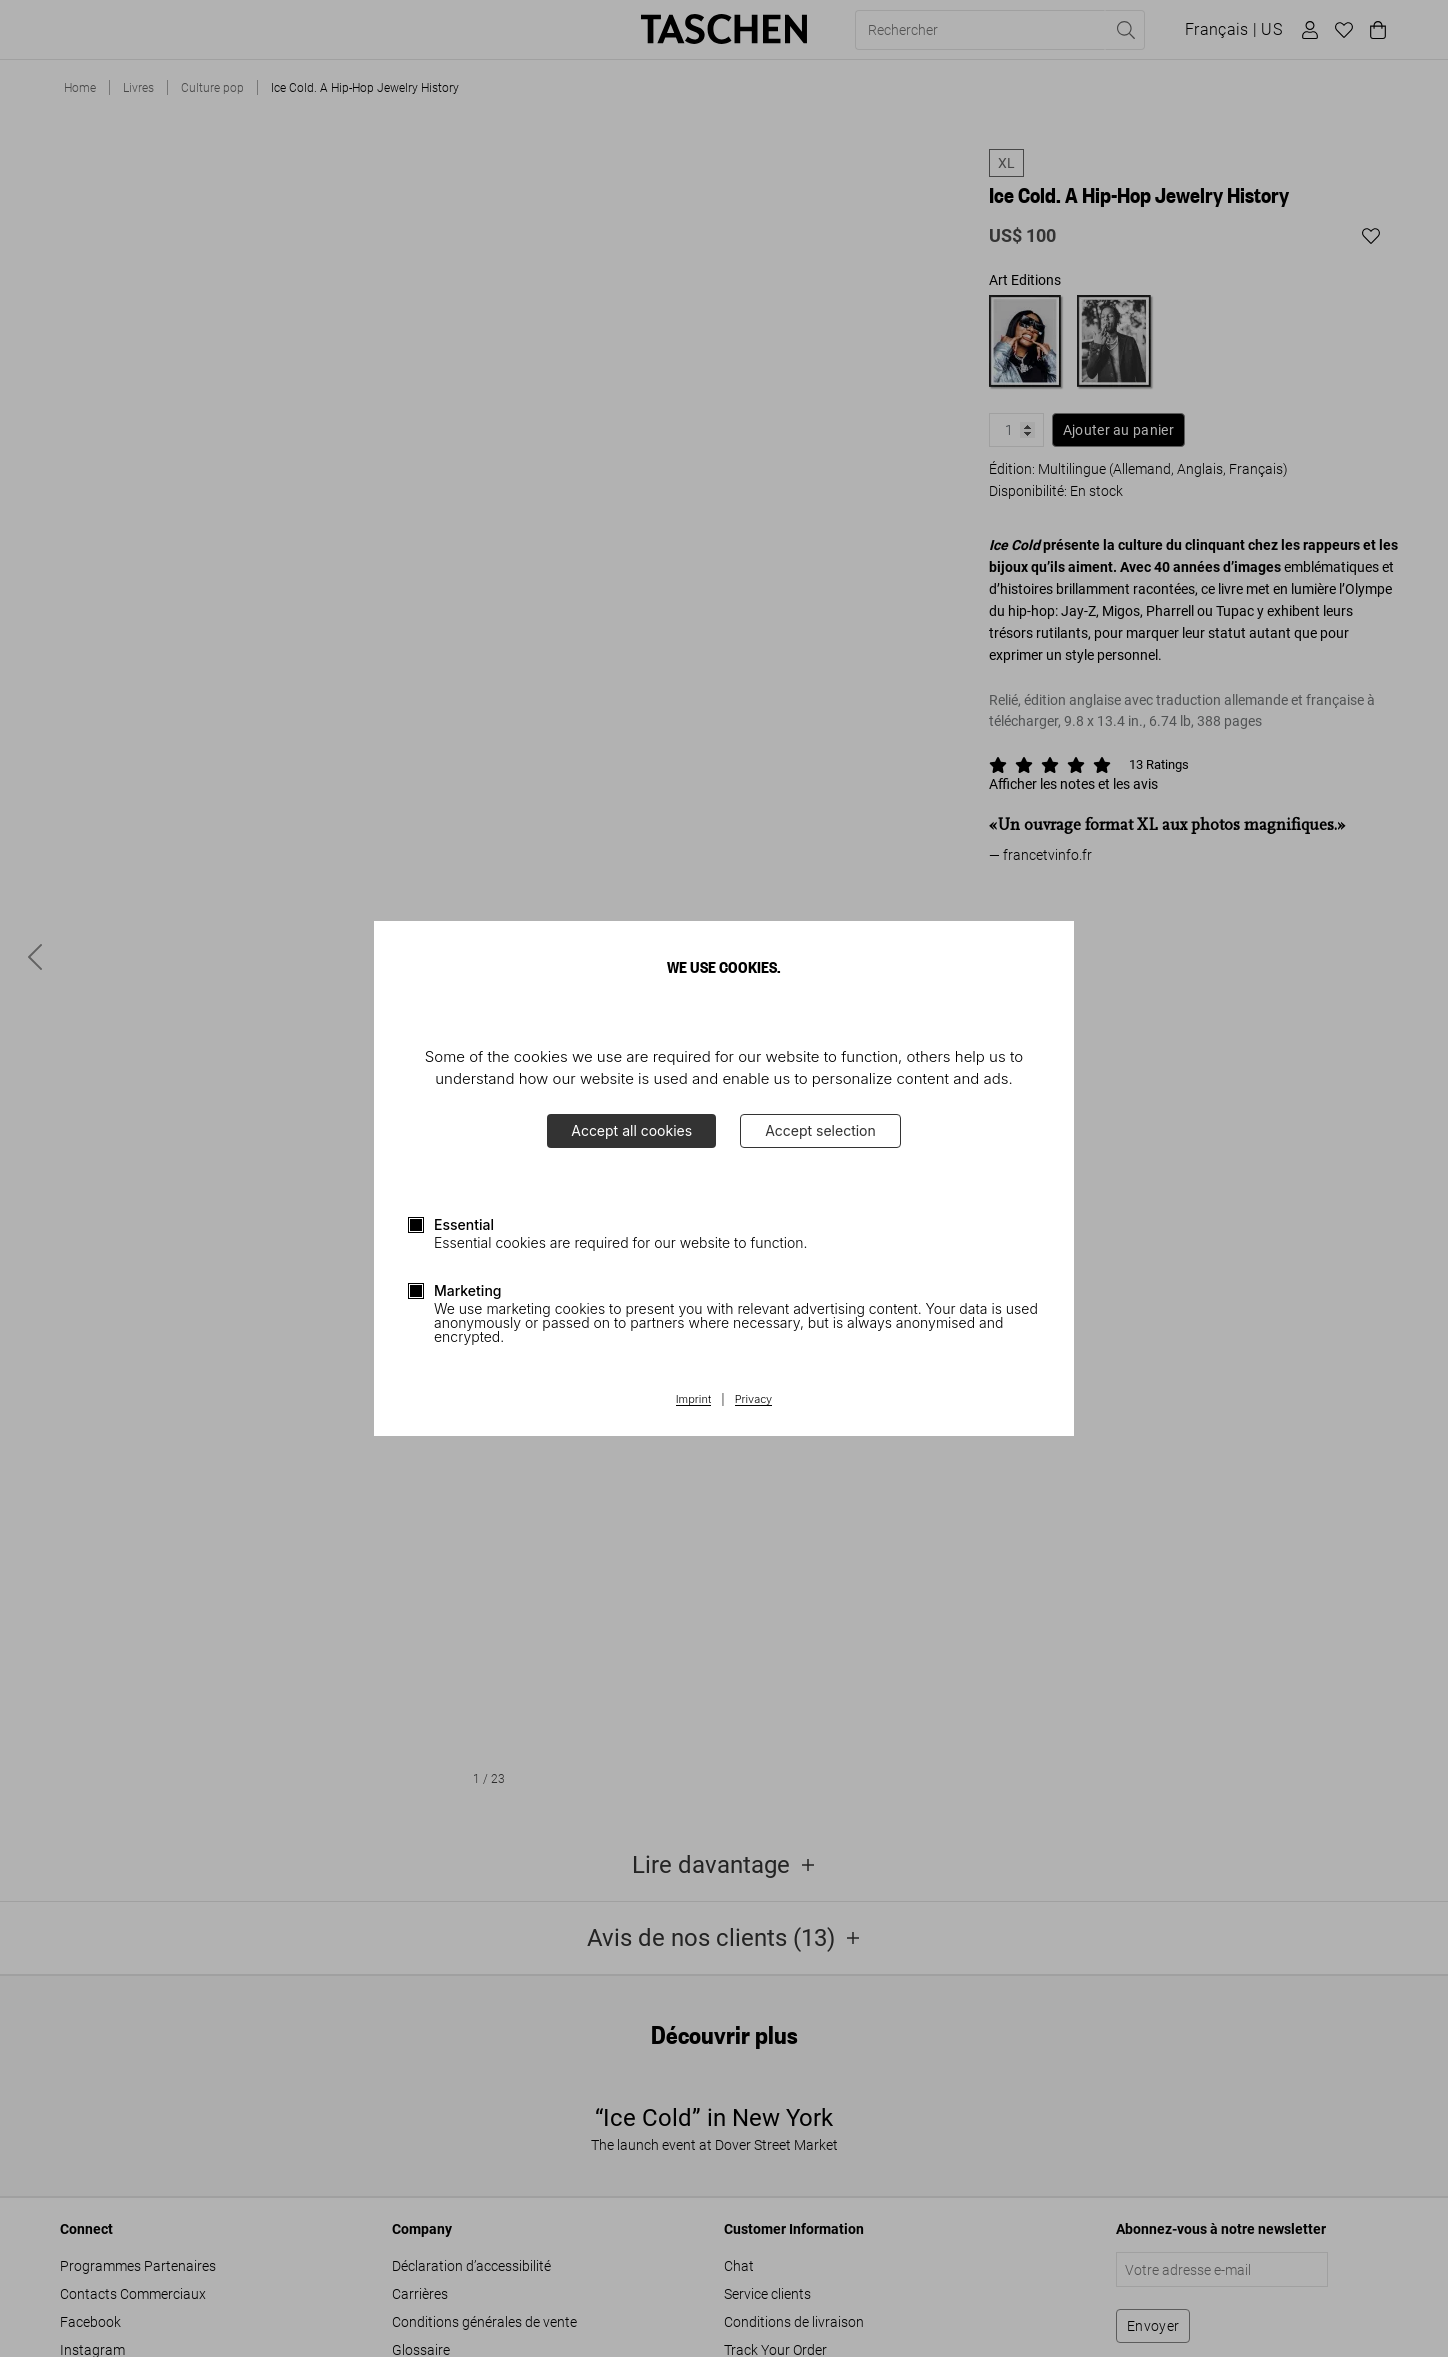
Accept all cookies (631, 1130)
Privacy (754, 1400)
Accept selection (820, 1130)
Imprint (693, 1400)
